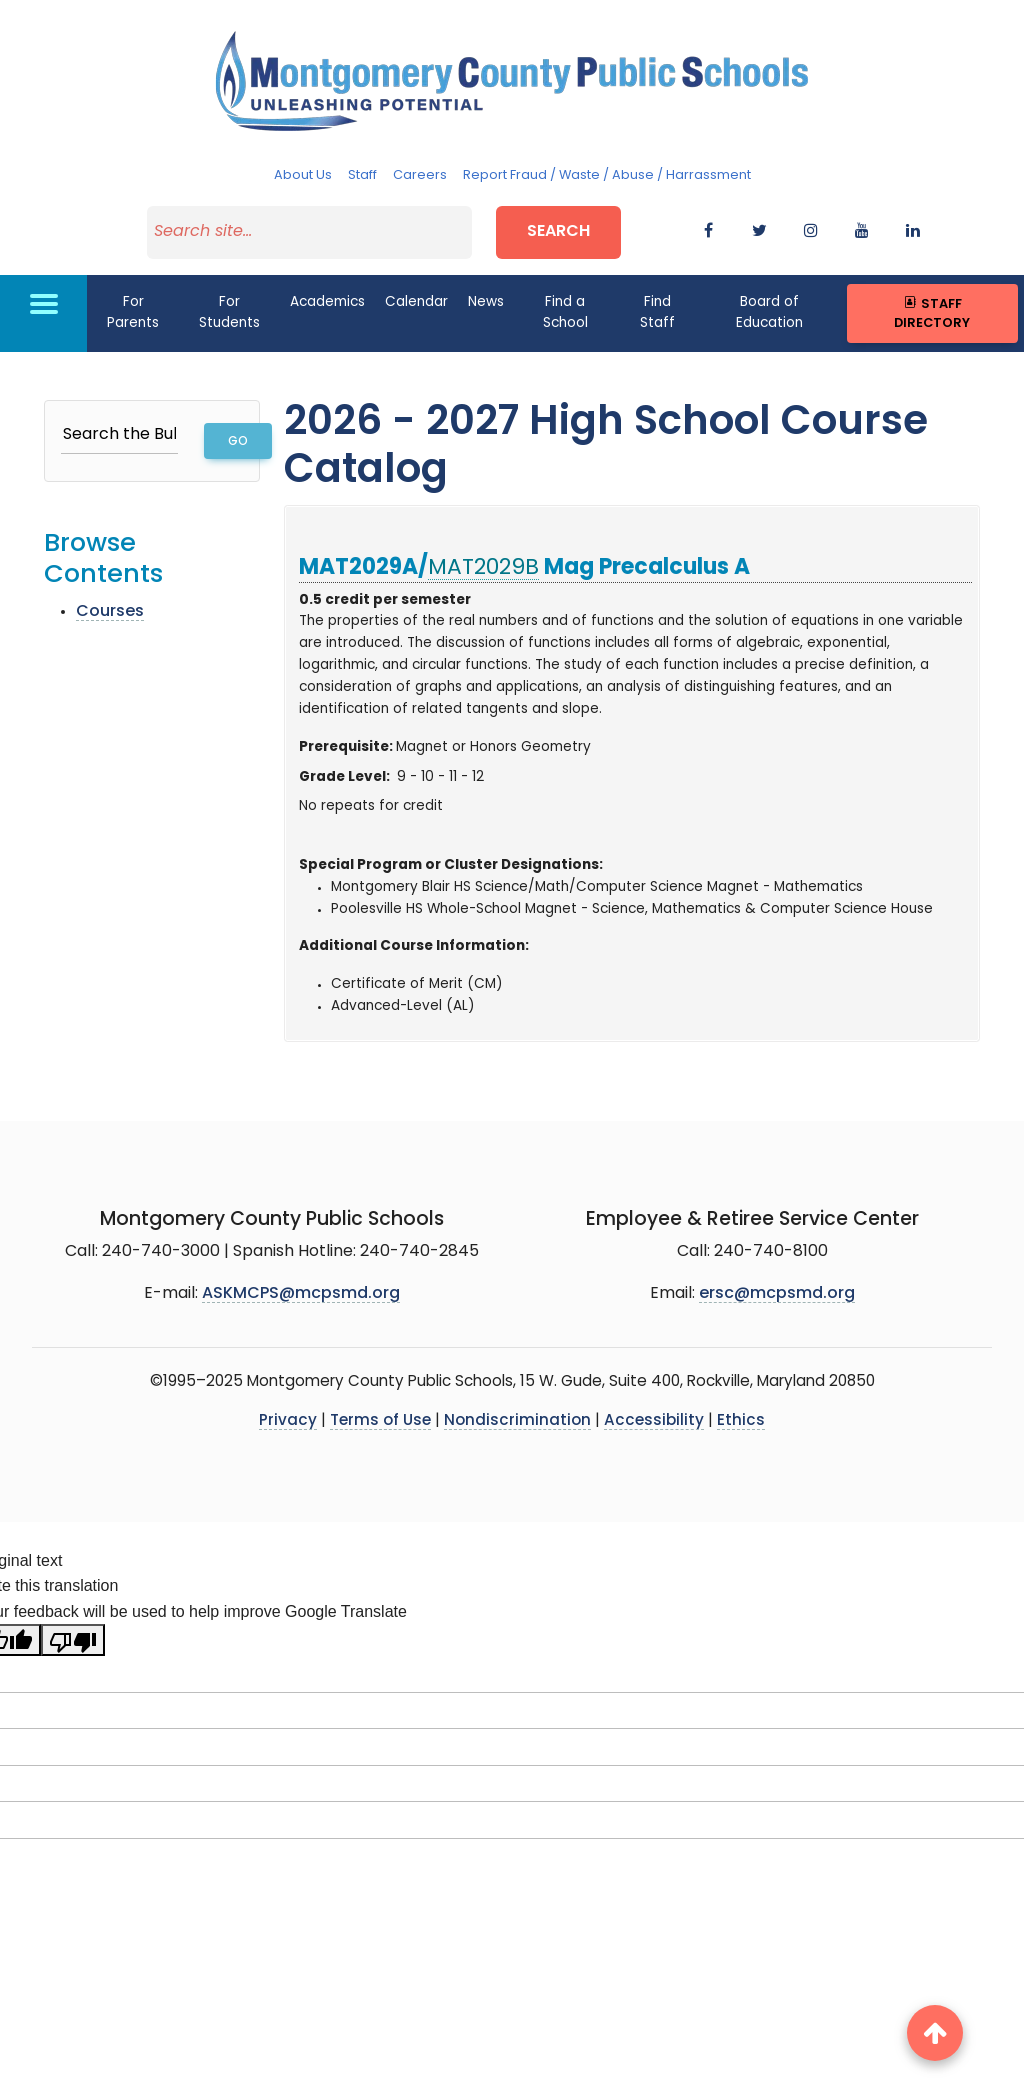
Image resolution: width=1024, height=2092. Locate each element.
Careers (420, 175)
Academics (327, 302)
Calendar (416, 302)
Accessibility (654, 1421)
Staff (362, 175)
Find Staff (657, 312)
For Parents (133, 312)
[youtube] (862, 232)
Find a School (565, 312)
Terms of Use (380, 1421)
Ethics (741, 1421)
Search (558, 232)
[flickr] (913, 232)
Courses (110, 611)
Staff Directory (932, 313)
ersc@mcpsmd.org (777, 1293)
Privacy (288, 1421)
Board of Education (769, 312)
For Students (229, 312)
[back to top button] (935, 2033)
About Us (303, 175)
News (486, 302)
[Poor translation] (73, 1640)
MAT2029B (483, 567)
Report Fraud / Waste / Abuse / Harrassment (607, 175)
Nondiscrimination (517, 1421)
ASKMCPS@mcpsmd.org (301, 1293)
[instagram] (811, 232)
